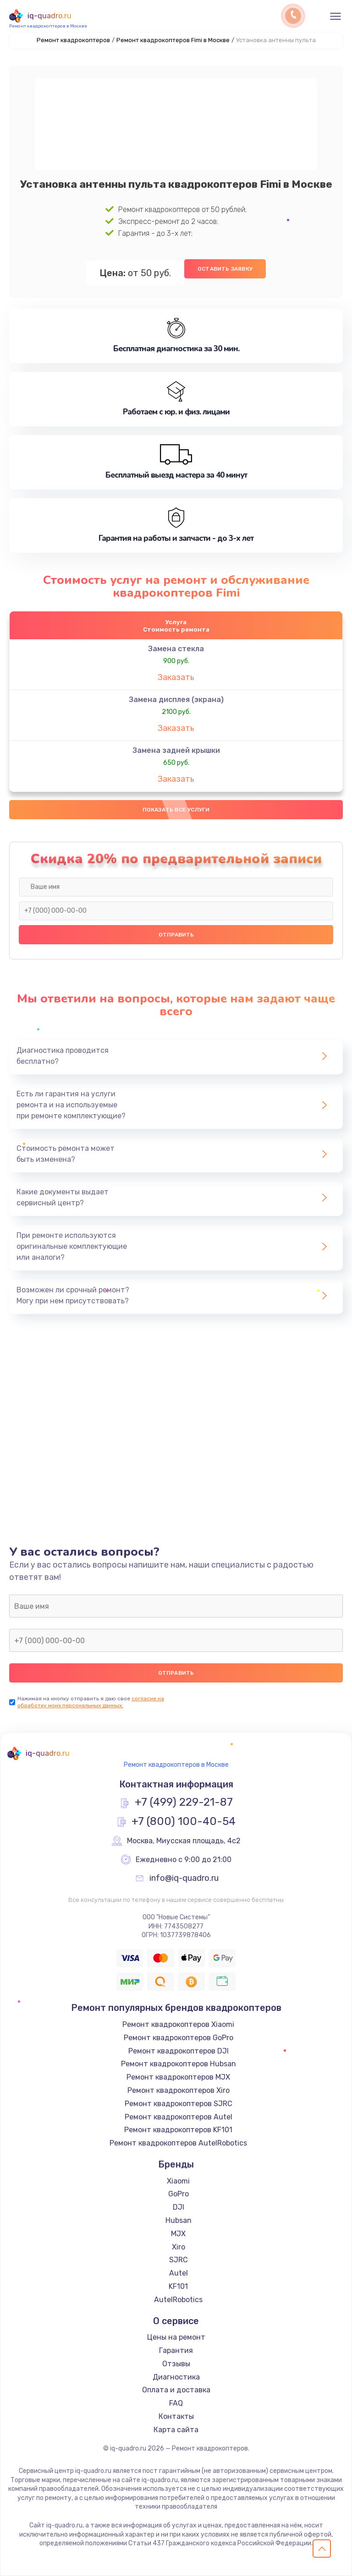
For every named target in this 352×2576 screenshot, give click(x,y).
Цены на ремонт (176, 2337)
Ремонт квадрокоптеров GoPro (178, 2037)
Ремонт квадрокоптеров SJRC (178, 2103)
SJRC (178, 2259)
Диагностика (176, 2377)
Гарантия (176, 2350)
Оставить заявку (225, 269)
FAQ (176, 2403)
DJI (178, 2207)
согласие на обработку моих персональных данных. (90, 1702)
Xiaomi (178, 2181)
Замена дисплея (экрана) (176, 699)
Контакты (176, 2416)
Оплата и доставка (176, 2389)
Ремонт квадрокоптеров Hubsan (178, 2063)
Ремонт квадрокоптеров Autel (178, 2117)
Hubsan (178, 2220)
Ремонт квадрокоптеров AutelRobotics (178, 2143)
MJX (178, 2233)
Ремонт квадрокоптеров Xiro (178, 2090)
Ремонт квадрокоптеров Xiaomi (178, 2024)
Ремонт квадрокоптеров (73, 40)
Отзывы (176, 2363)
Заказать (176, 677)
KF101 (178, 2286)
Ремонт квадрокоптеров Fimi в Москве (173, 40)
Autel (178, 2273)
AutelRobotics (178, 2299)
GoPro (178, 2193)
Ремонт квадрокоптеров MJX (178, 2077)
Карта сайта (176, 2429)
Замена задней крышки (176, 750)
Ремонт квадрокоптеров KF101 (178, 2129)
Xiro (178, 2247)
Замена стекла (176, 648)
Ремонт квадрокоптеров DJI (178, 2051)
